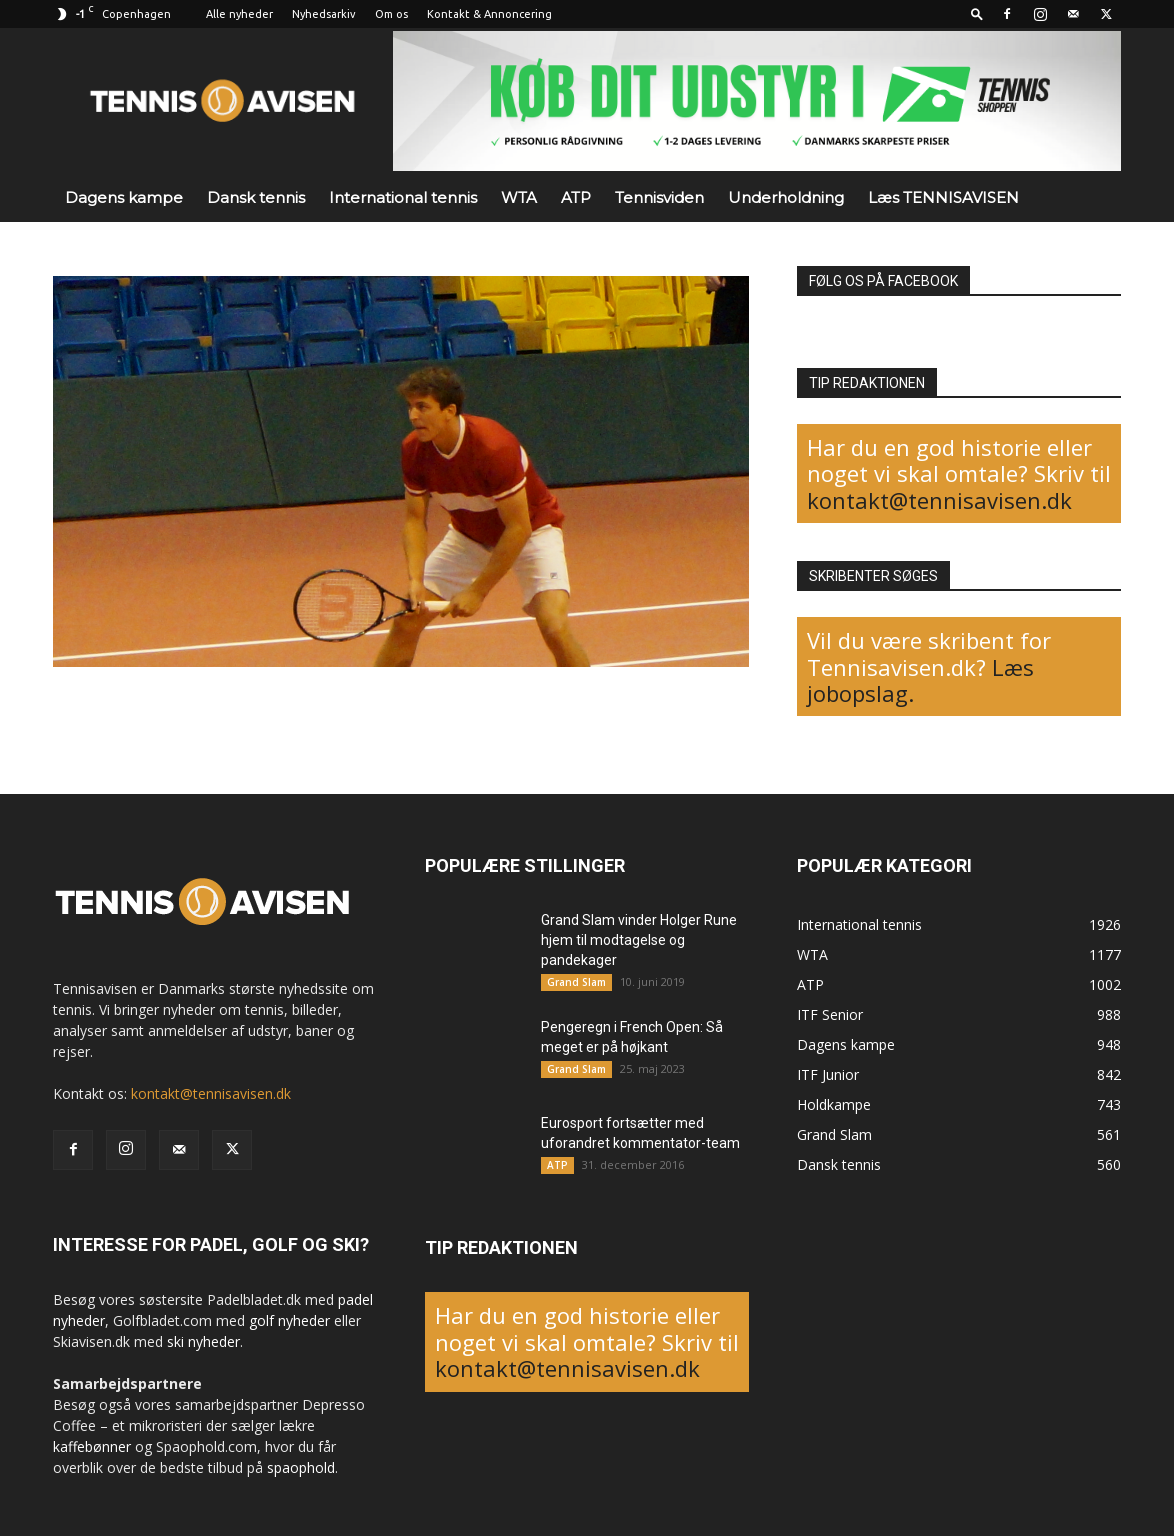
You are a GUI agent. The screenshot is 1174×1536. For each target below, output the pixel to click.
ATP (576, 197)
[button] (977, 13)
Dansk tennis (256, 197)
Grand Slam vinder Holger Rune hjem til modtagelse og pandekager (639, 940)
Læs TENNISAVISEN (943, 197)
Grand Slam (576, 982)
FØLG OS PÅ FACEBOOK (883, 281)
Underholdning (786, 197)
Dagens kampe (124, 197)
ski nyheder (203, 1341)
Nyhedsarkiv (324, 14)
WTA (519, 197)
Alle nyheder (239, 14)
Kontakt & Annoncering (489, 14)
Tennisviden (659, 197)
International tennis (403, 197)
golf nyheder (289, 1320)
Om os (391, 14)
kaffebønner (92, 1446)
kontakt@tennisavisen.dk (939, 500)
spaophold (301, 1467)
